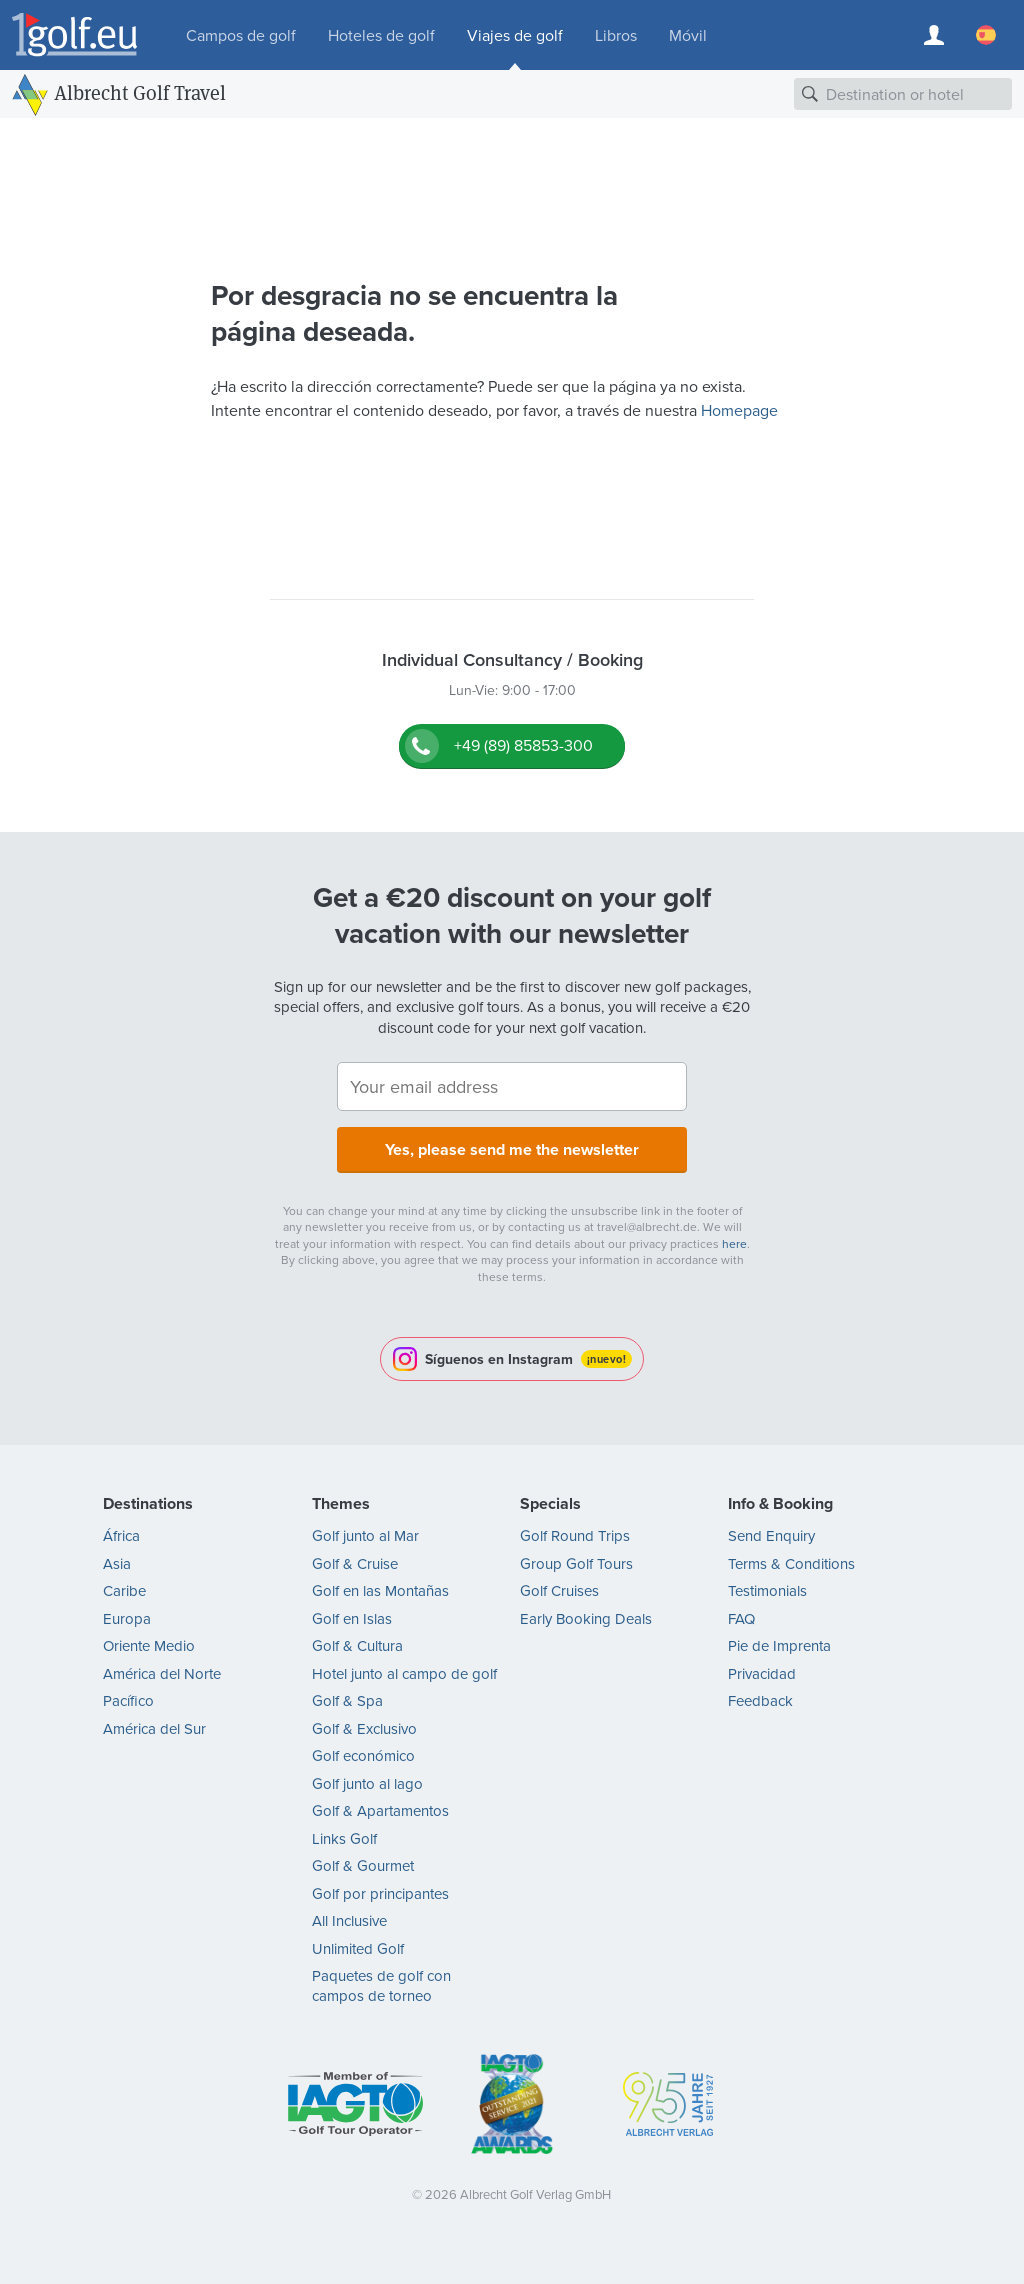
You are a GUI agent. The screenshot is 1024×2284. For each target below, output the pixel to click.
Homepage (739, 410)
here (734, 1244)
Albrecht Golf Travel (140, 92)
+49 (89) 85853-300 (523, 745)
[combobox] (903, 94)
